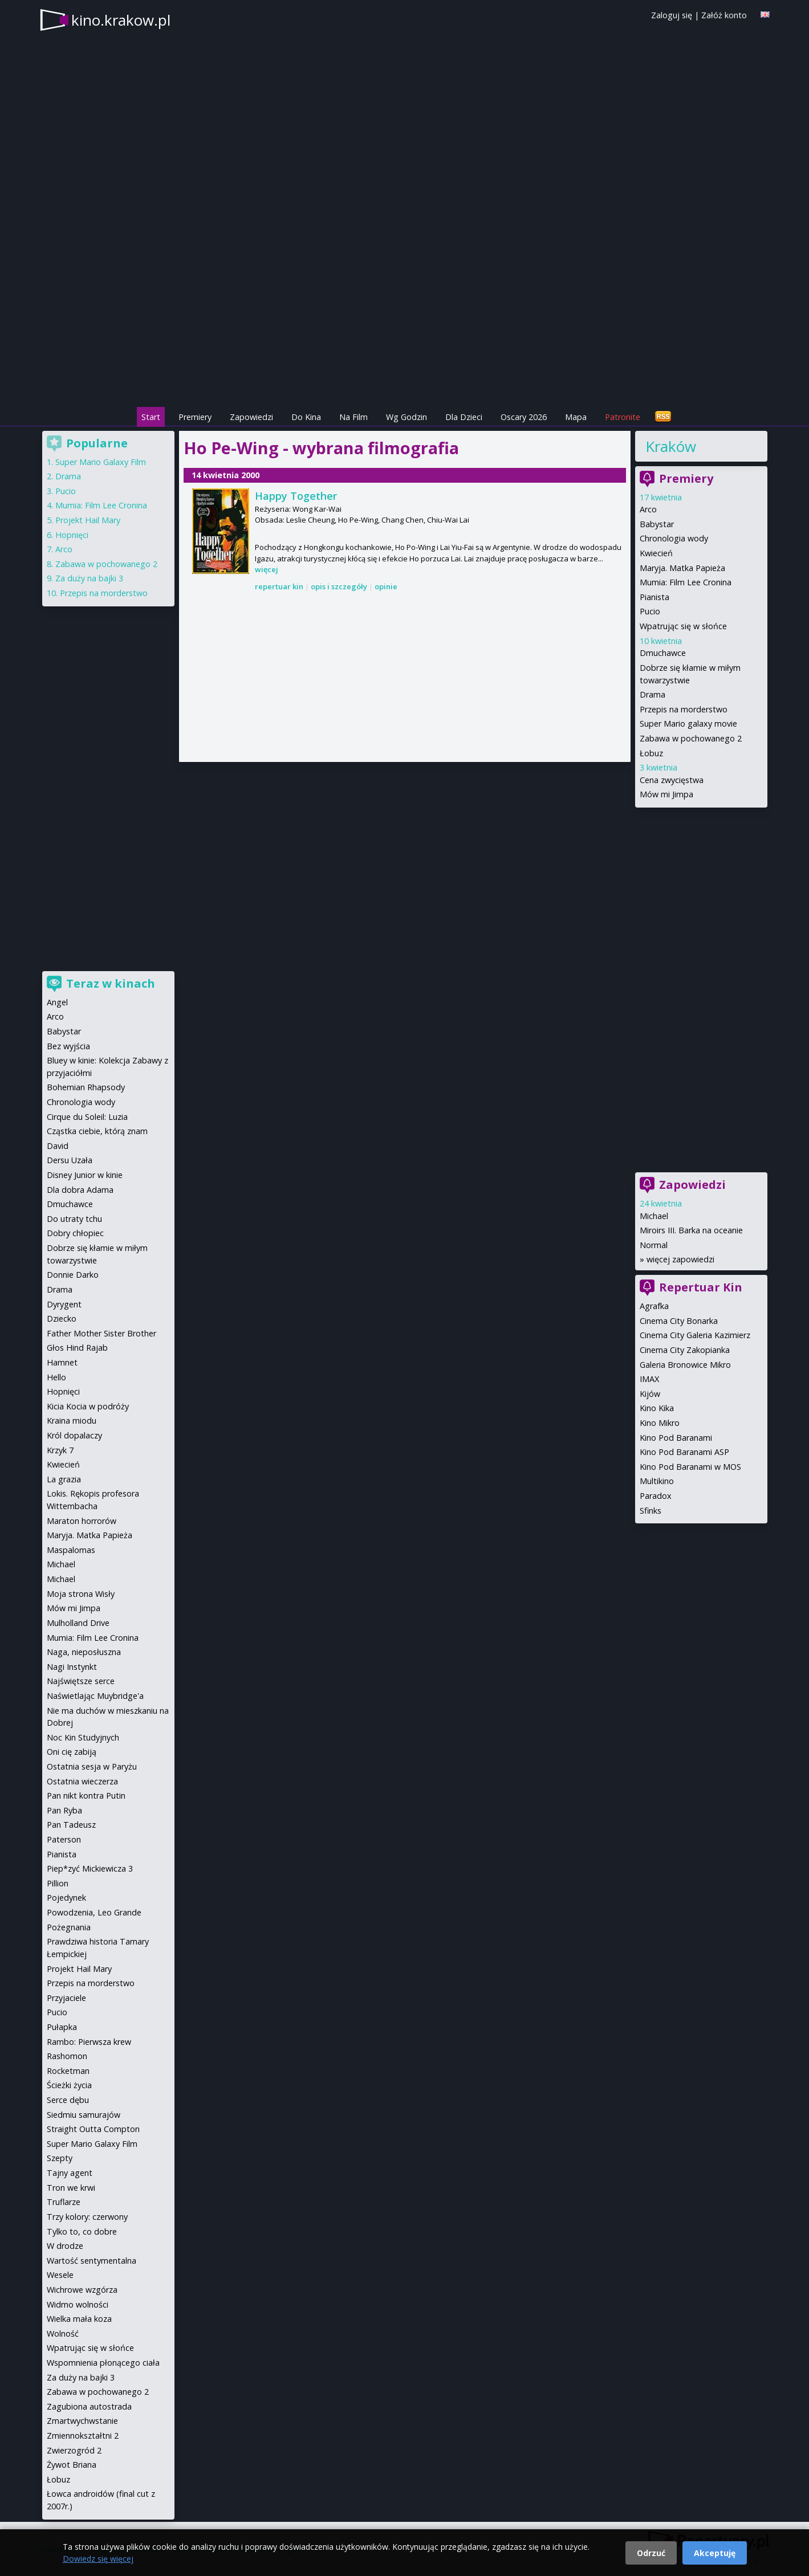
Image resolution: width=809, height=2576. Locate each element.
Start (150, 416)
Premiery (195, 416)
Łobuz (651, 753)
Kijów (650, 1393)
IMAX (649, 1378)
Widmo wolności (77, 2304)
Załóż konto (724, 15)
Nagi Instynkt (72, 1666)
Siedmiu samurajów (83, 2114)
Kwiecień (656, 553)
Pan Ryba (64, 1810)
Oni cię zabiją (71, 1751)
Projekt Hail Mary (87, 520)
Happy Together (296, 496)
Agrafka (654, 1306)
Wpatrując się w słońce (683, 626)
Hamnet (62, 1362)
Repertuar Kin (700, 1287)
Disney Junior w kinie (85, 1174)
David (57, 1145)
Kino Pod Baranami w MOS (690, 1466)
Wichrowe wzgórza (82, 2289)
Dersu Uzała (69, 1160)
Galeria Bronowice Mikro (685, 1364)
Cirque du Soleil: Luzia (87, 1116)
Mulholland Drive (78, 1622)
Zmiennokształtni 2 (83, 2435)
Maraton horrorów (81, 1520)
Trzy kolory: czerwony (87, 2216)
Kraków (670, 446)
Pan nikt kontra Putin (86, 1795)
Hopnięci (71, 534)
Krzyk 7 (60, 1450)
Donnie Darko (73, 1274)
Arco (648, 509)
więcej (266, 569)
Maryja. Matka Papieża (682, 568)
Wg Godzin (406, 416)
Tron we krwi (71, 2187)
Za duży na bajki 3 (89, 578)
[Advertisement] (405, 325)
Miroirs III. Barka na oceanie (691, 1230)
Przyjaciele (66, 1997)
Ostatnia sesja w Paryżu (92, 1766)
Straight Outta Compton (93, 2128)
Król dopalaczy (74, 1435)
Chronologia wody (674, 538)
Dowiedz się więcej (98, 2558)
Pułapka (62, 2026)
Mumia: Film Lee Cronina (685, 582)
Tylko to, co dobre (82, 2231)
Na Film (353, 416)
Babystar (657, 524)
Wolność (63, 2333)
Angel (57, 1002)
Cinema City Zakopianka (685, 1349)
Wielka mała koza (79, 2318)
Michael (654, 1215)
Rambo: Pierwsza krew (89, 2041)
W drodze (65, 2245)
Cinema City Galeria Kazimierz (695, 1335)
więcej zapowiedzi (680, 1259)
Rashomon (67, 2056)
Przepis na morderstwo (683, 709)
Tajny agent (69, 2172)
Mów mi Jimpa (666, 794)
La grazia (64, 1479)
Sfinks (650, 1510)
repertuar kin (279, 586)
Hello (56, 1377)
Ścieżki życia (69, 2085)
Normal (654, 1245)
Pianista (654, 597)
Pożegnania (69, 1927)
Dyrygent (64, 1304)
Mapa (576, 416)
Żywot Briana (71, 2464)
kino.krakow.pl (120, 20)
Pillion (57, 1883)
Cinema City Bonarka (679, 1320)
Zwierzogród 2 (74, 2450)
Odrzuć (651, 2553)
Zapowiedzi (251, 416)
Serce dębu (68, 2099)
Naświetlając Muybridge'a (95, 1695)
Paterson (64, 1839)
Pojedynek (66, 1897)
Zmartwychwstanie (82, 2420)
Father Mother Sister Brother (101, 1333)
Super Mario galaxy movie (688, 723)
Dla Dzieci (463, 416)
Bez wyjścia (68, 1046)
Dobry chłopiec (75, 1233)
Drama (652, 694)
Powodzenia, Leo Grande (94, 1912)
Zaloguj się (671, 15)
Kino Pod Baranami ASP (684, 1451)
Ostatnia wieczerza (82, 1781)
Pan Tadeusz (71, 1824)
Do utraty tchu (74, 1218)
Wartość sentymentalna (91, 2260)
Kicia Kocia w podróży (88, 1406)
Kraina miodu (71, 1420)
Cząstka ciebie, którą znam (97, 1131)
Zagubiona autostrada (89, 2406)
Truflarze (63, 2201)
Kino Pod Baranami (676, 1437)
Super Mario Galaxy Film (100, 461)
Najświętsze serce (81, 1681)
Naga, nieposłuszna (84, 1651)
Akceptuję (714, 2553)
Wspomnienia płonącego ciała (103, 2362)
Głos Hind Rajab (77, 1347)
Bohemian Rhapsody (86, 1087)
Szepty (59, 2158)
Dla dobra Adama (80, 1189)
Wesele (60, 2274)
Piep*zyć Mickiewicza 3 (90, 1868)
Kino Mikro (660, 1422)
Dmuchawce (663, 652)
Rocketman (68, 2070)
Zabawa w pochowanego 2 (691, 738)
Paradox (656, 1495)
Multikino (657, 1481)
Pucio (650, 611)
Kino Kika (657, 1408)
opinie (386, 586)
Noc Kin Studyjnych (83, 1737)
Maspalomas (71, 1549)
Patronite (622, 416)
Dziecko (61, 1318)
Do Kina (306, 416)
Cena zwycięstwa (672, 780)
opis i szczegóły (339, 586)
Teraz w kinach (110, 983)
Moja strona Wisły (81, 1593)
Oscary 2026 (524, 416)
